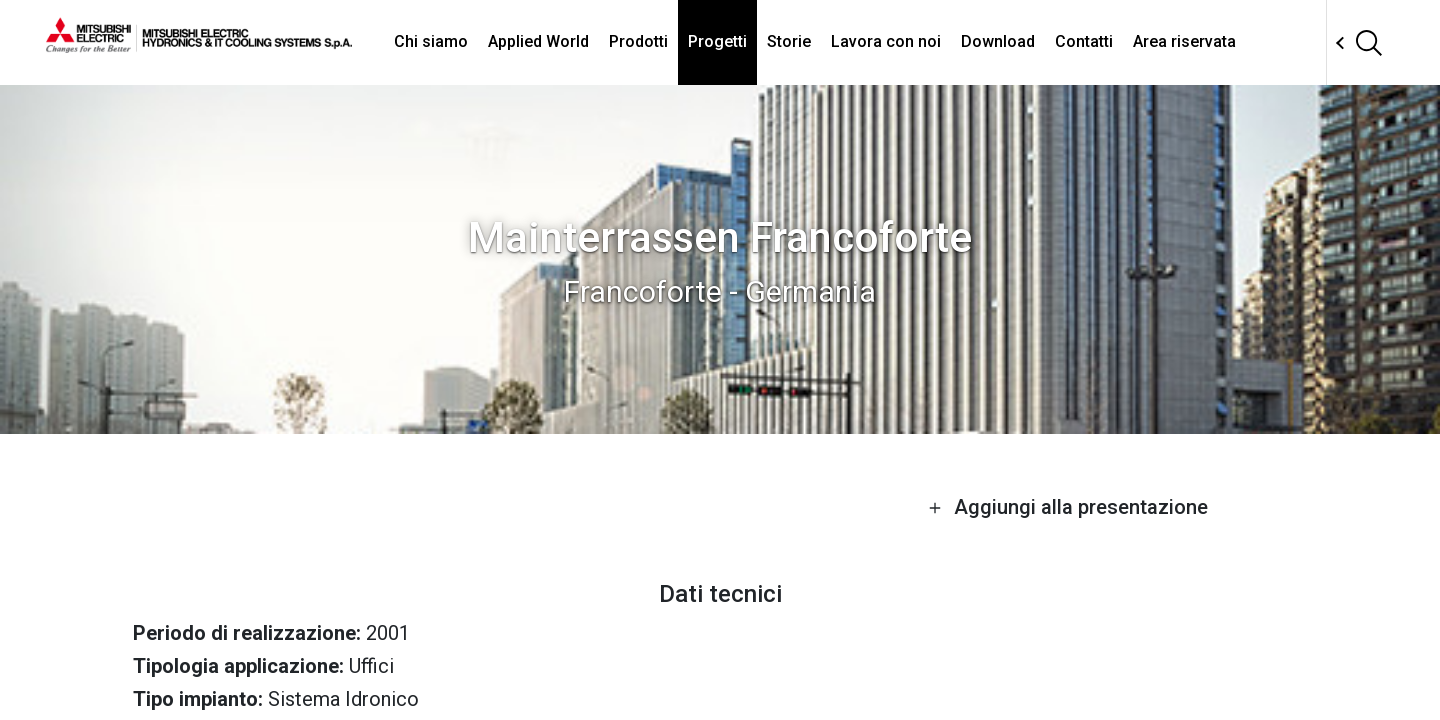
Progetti (717, 41)
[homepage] (199, 45)
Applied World (538, 41)
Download (998, 41)
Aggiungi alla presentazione (1068, 507)
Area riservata (1184, 41)
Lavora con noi (886, 41)
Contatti (1084, 41)
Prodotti (638, 41)
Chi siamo (431, 41)
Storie (789, 41)
